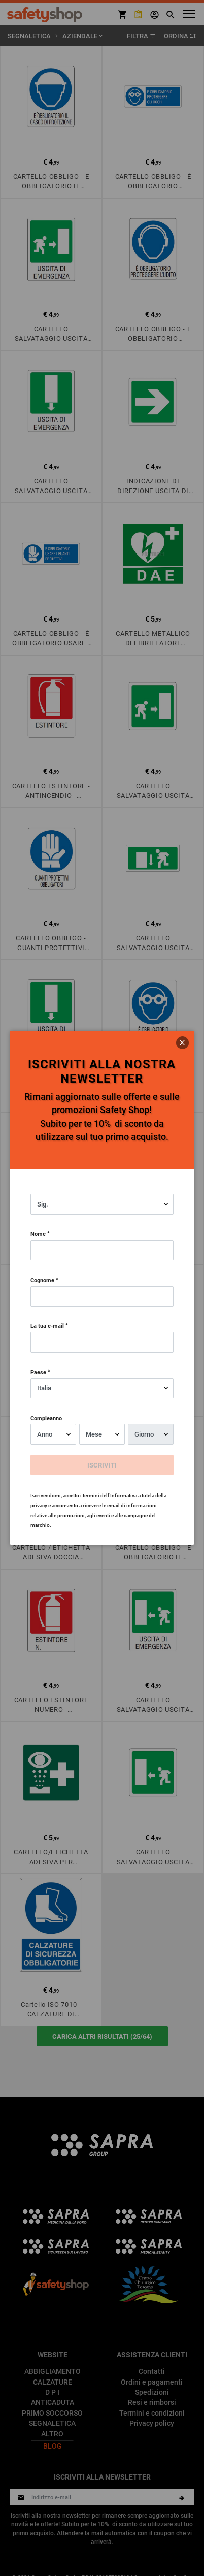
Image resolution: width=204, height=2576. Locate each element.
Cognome (42, 1280)
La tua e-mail (47, 1325)
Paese (38, 1372)
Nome (38, 1233)
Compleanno (46, 1418)
